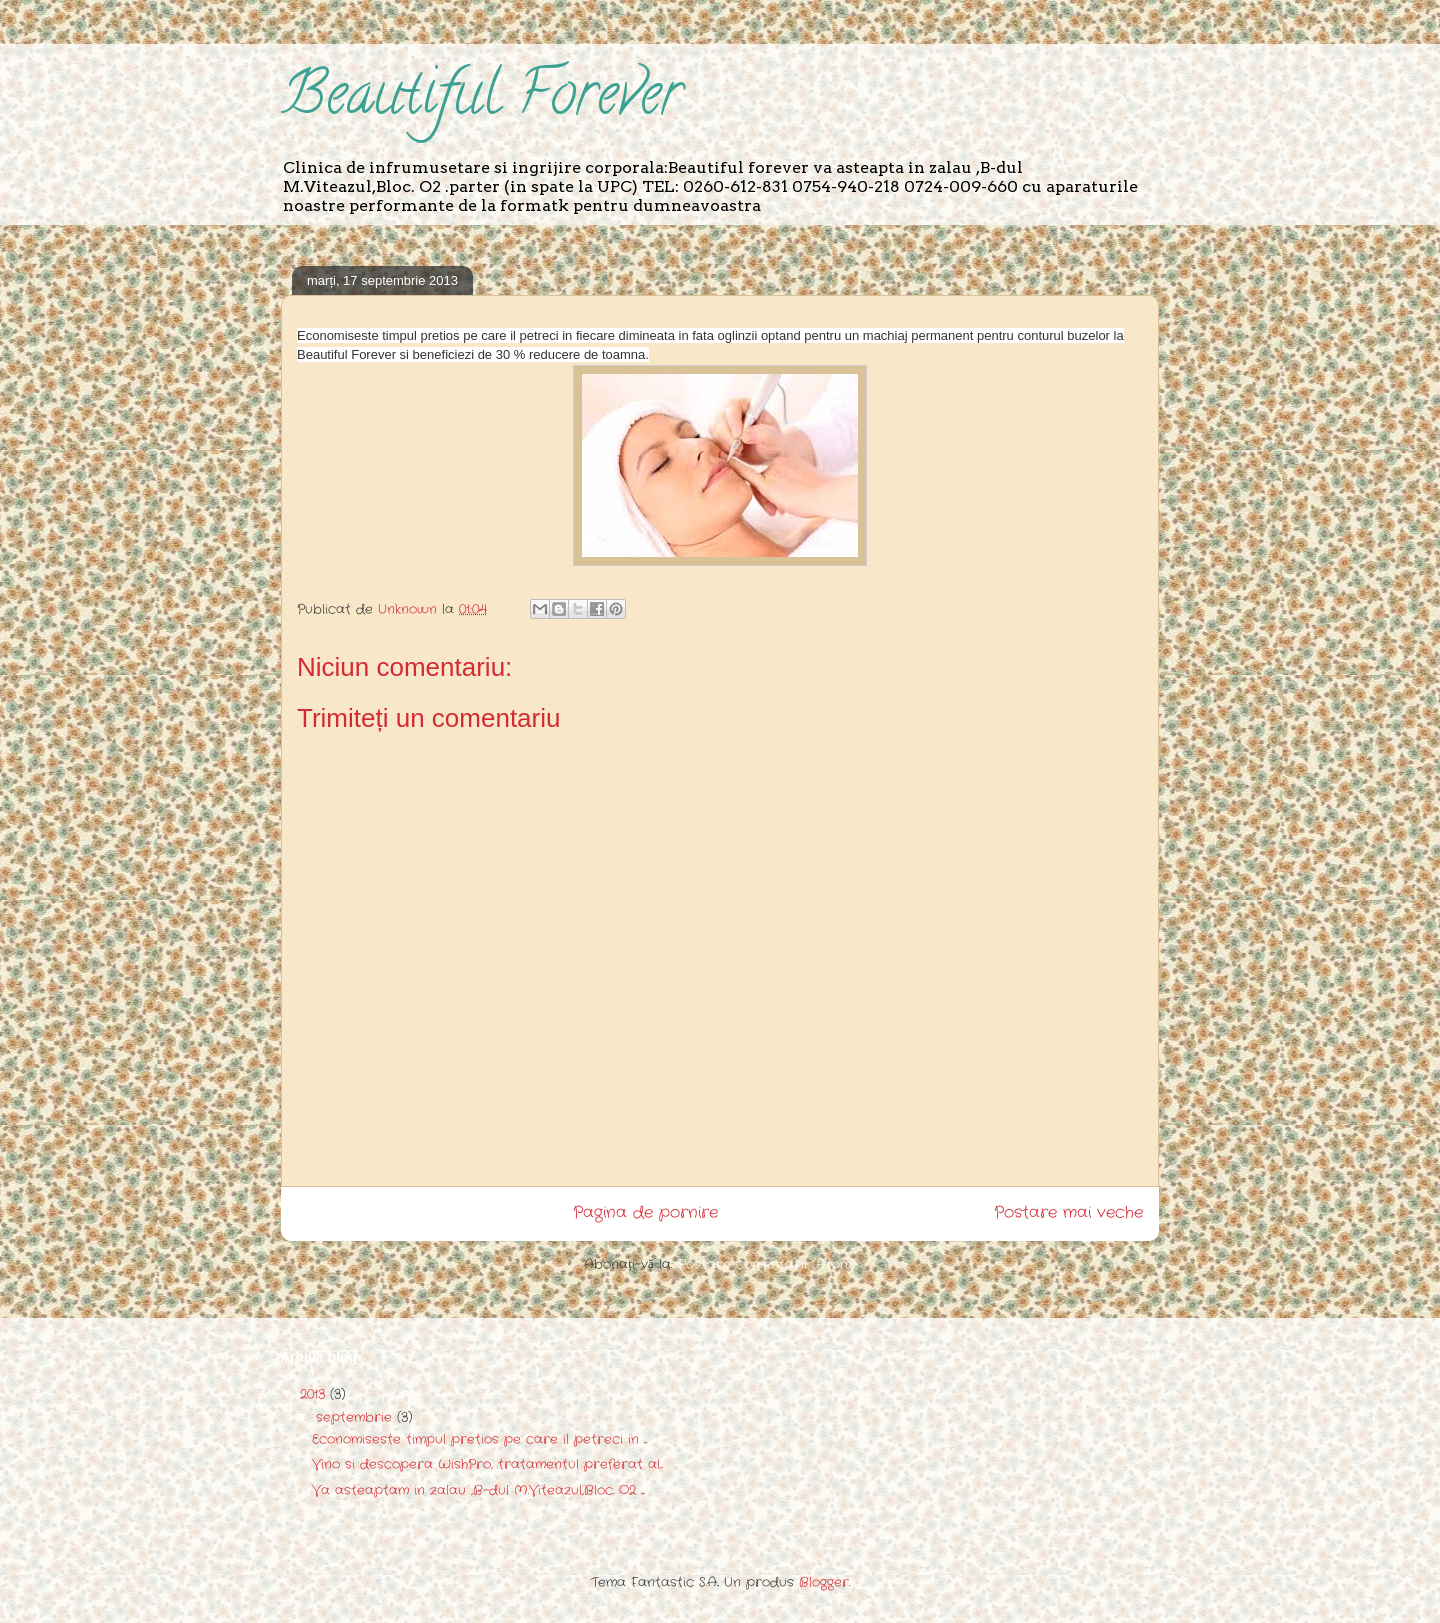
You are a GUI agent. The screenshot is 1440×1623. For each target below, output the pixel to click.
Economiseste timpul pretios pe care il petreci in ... (479, 1439)
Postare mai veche (1068, 1213)
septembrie (356, 1417)
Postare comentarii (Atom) (767, 1264)
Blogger (824, 1582)
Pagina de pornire (645, 1213)
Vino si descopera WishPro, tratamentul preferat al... (487, 1464)
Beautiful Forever (481, 100)
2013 (315, 1394)
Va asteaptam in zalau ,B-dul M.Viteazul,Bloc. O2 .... (478, 1490)
